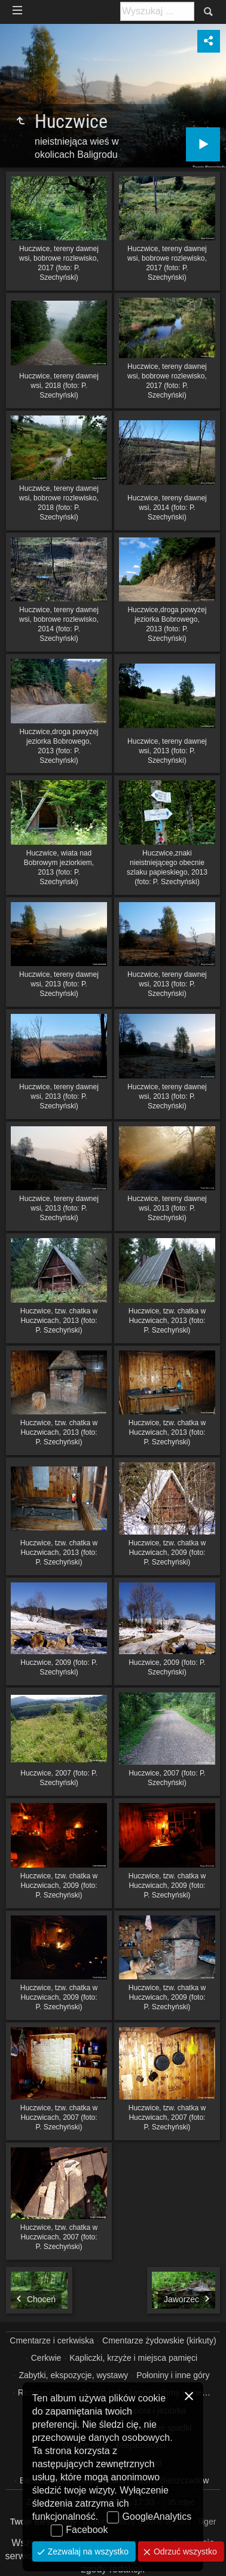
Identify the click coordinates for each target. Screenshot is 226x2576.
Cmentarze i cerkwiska (52, 2340)
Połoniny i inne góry (172, 2375)
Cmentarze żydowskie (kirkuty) (159, 2340)
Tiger (206, 2521)
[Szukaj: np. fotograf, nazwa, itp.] (157, 11)
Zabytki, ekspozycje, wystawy (73, 2375)
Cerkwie (46, 2358)
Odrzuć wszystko (184, 2551)
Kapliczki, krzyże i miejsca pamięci (133, 2358)
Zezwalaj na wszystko (87, 2551)
